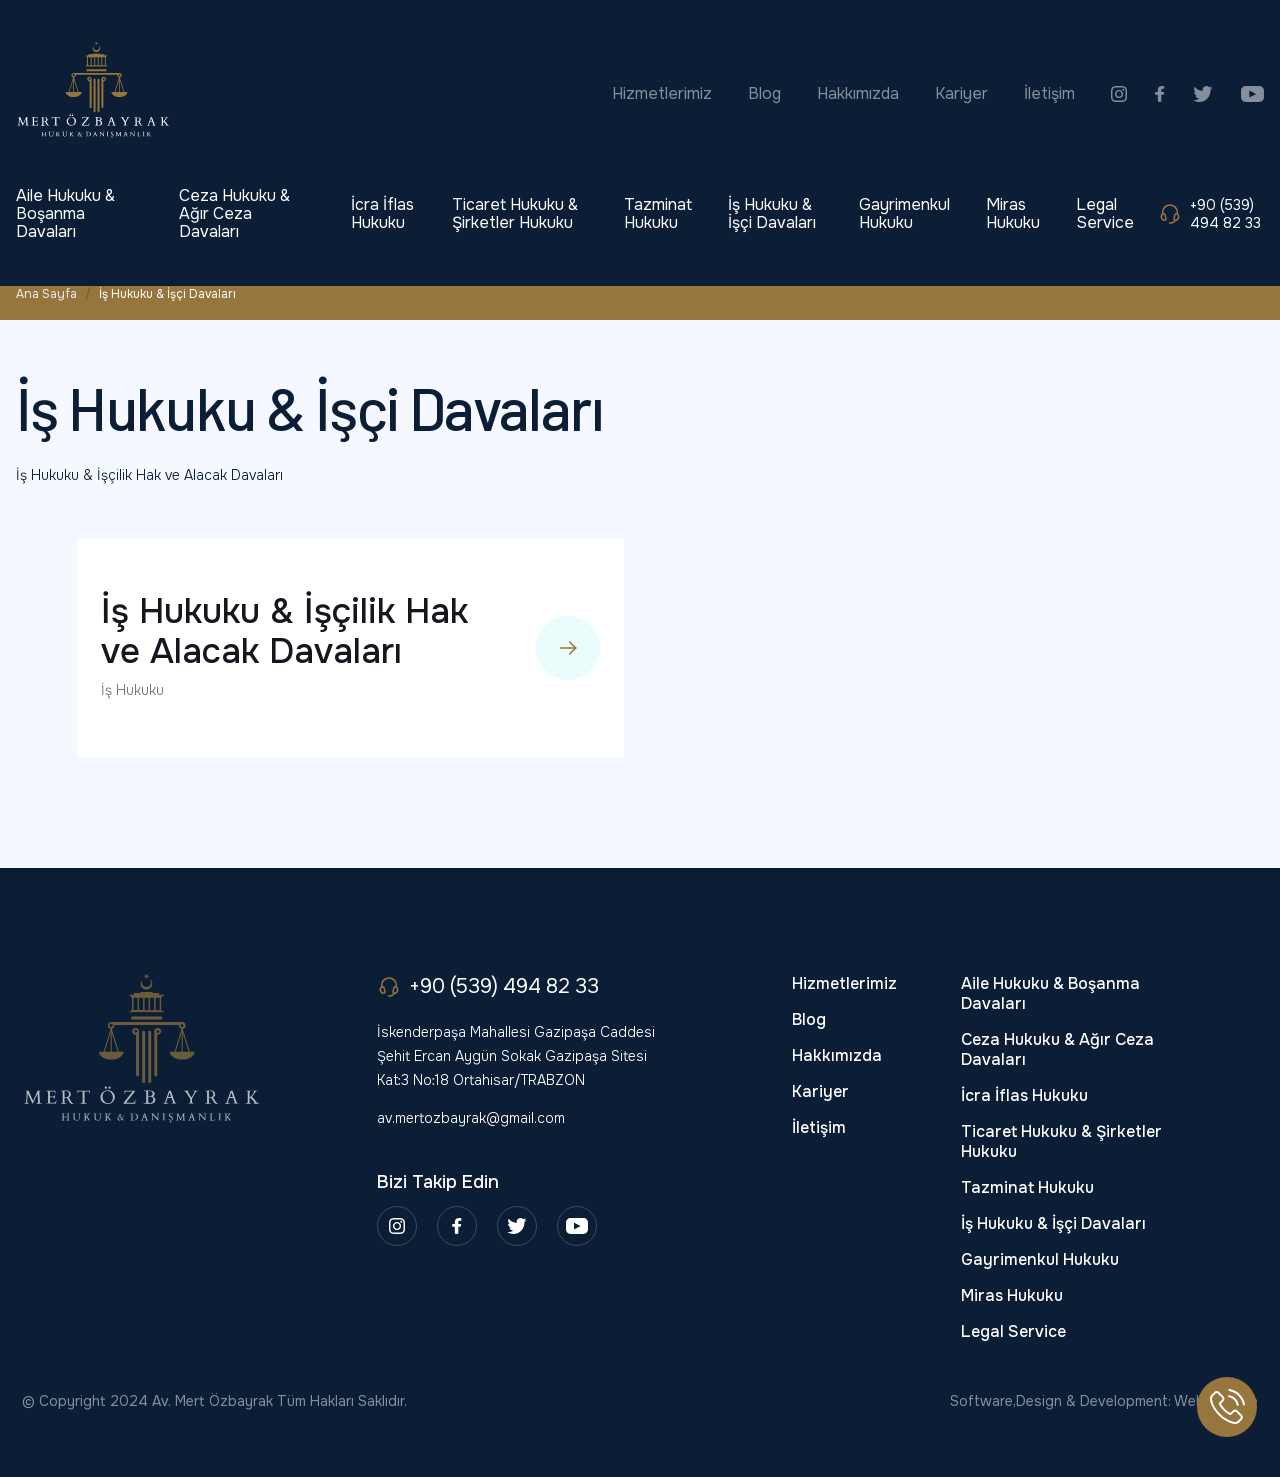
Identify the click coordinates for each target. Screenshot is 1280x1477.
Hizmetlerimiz (662, 94)
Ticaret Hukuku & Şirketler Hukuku (515, 214)
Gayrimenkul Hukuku (904, 214)
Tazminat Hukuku (658, 214)
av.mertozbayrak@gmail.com (471, 1118)
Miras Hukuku (1013, 214)
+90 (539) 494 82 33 (1209, 214)
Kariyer (961, 94)
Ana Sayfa (46, 294)
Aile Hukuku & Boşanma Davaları (65, 214)
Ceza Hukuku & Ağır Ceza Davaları (234, 214)
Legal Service (1105, 214)
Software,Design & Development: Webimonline (1104, 1401)
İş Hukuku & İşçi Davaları (772, 214)
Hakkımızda (858, 94)
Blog (764, 94)
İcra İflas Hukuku (382, 214)
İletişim (1049, 94)
